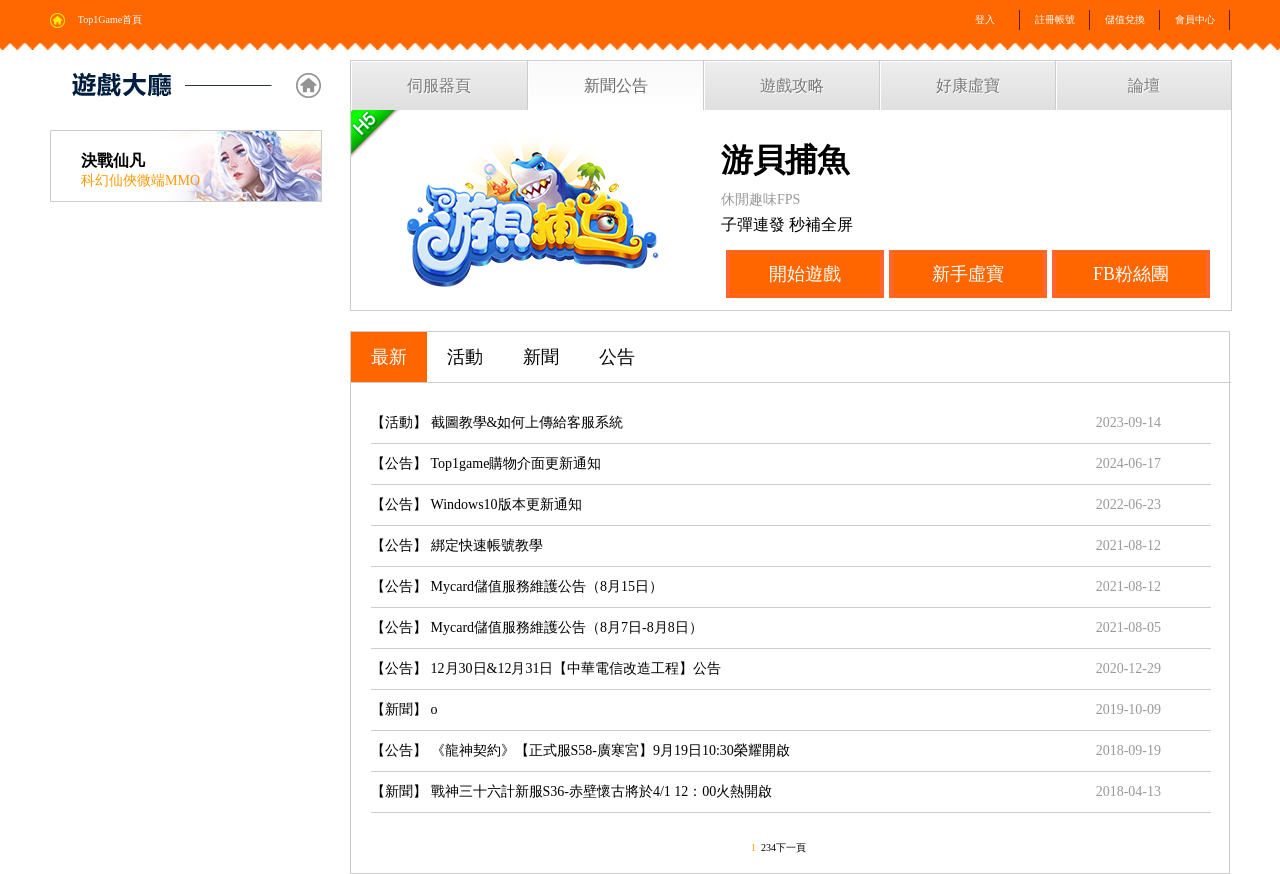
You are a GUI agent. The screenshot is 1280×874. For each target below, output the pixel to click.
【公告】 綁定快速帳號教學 (457, 545)
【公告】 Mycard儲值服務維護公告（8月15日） (517, 586)
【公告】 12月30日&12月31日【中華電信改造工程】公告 (546, 668)
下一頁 (791, 847)
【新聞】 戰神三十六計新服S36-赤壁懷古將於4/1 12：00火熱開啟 (571, 791)
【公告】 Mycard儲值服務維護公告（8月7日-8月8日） (537, 627)
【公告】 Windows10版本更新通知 (476, 504)
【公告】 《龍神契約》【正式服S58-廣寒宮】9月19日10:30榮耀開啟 (580, 750)
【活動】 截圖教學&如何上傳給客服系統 (497, 422)
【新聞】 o (404, 709)
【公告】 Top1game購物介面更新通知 (486, 463)
